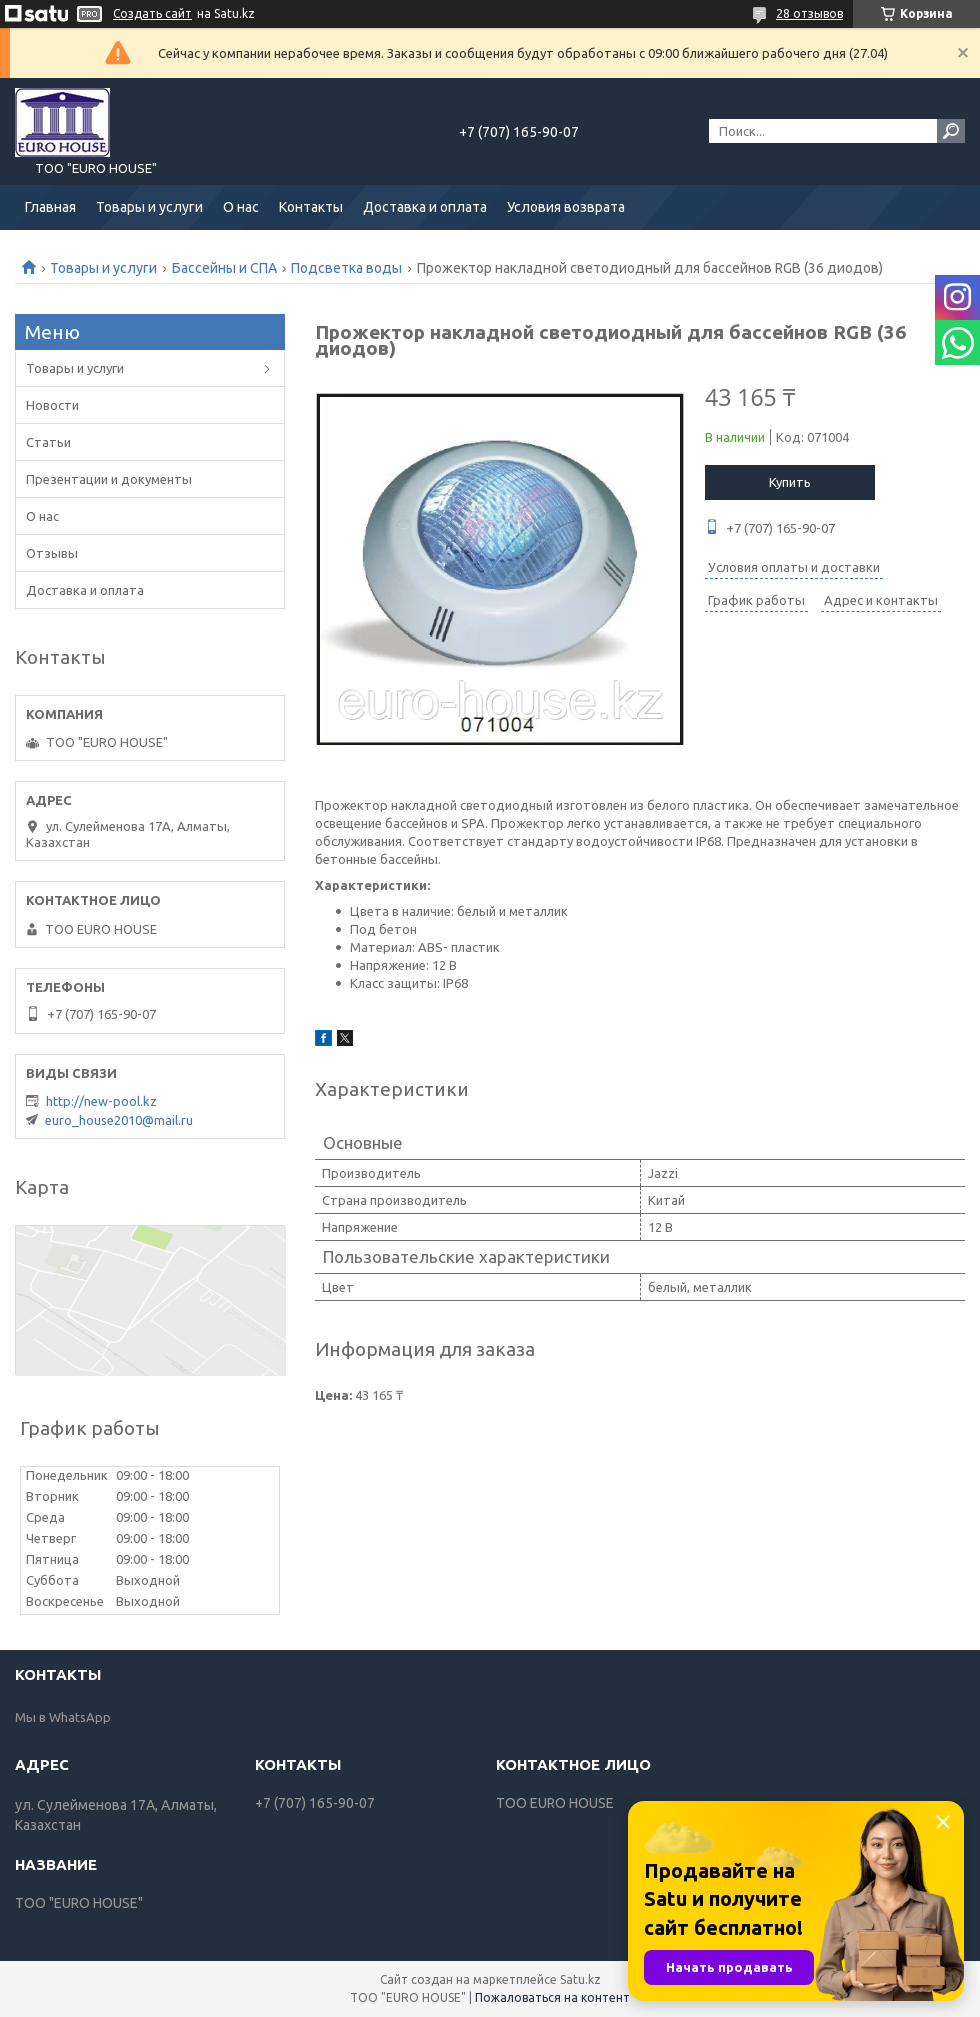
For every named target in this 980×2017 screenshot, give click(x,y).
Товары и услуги (149, 207)
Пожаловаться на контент (552, 1997)
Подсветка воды (346, 268)
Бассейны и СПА (224, 268)
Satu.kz (580, 1979)
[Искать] (951, 131)
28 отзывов (809, 13)
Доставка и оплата (425, 207)
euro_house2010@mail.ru (119, 1120)
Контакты (311, 207)
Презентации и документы (109, 479)
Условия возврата (566, 207)
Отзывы (52, 553)
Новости (52, 405)
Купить (790, 482)
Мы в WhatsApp (63, 1717)
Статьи (48, 442)
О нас (241, 207)
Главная (50, 207)
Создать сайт (152, 13)
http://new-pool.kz (101, 1101)
